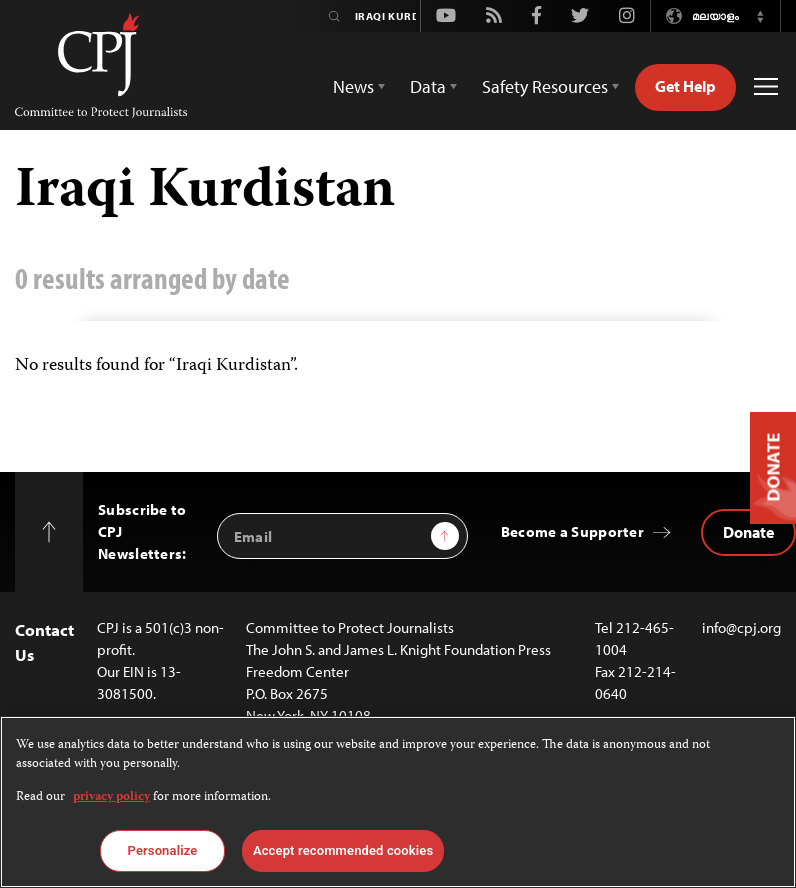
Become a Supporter (572, 531)
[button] (760, 16)
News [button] (353, 86)
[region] (398, 802)
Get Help (685, 86)
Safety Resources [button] (545, 86)
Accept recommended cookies (343, 850)
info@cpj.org (741, 627)
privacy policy (111, 797)
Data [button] (428, 86)
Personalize (163, 850)
